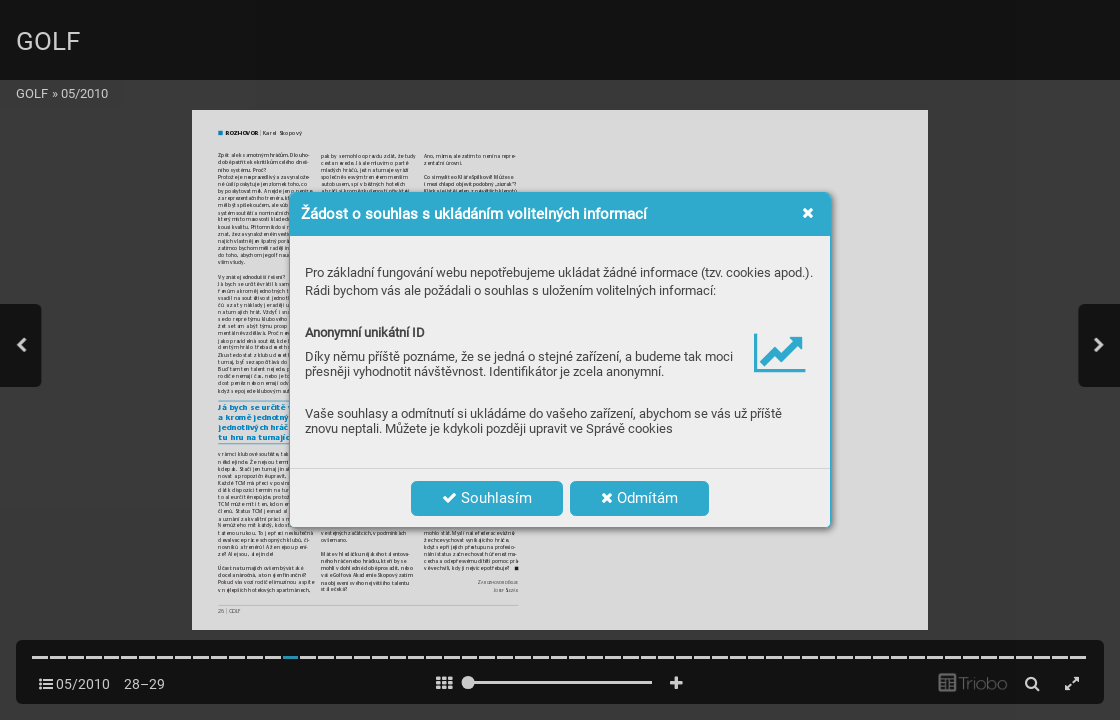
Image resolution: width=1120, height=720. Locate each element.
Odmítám (639, 498)
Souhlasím (487, 498)
